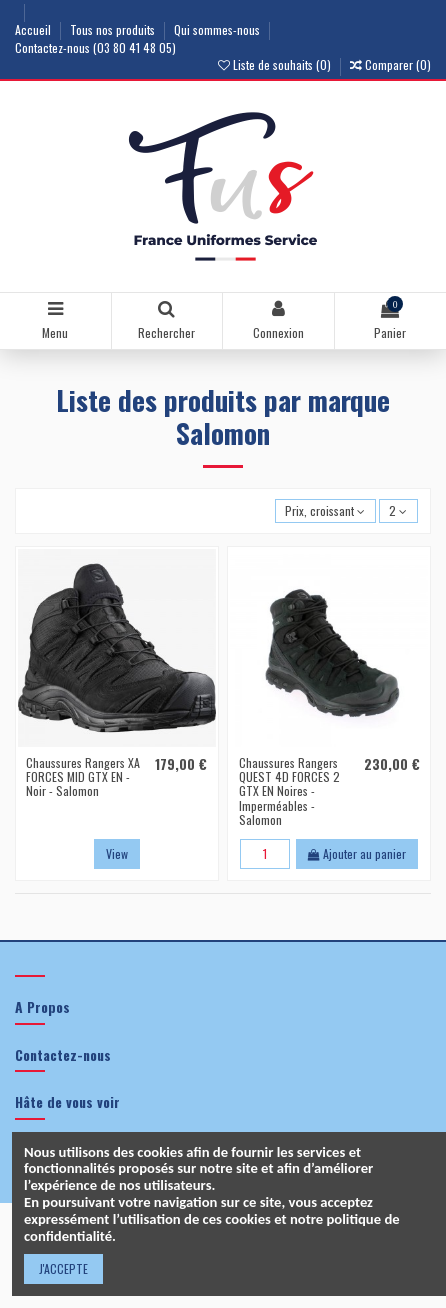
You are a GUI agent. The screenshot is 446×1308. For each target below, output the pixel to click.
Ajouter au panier (357, 853)
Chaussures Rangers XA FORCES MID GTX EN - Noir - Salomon (83, 777)
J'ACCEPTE (63, 1268)
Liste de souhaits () (276, 64)
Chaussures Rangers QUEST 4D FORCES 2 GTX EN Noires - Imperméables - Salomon (289, 791)
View (117, 853)
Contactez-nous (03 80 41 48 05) (95, 47)
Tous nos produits (114, 29)
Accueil (34, 29)
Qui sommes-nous (218, 29)
